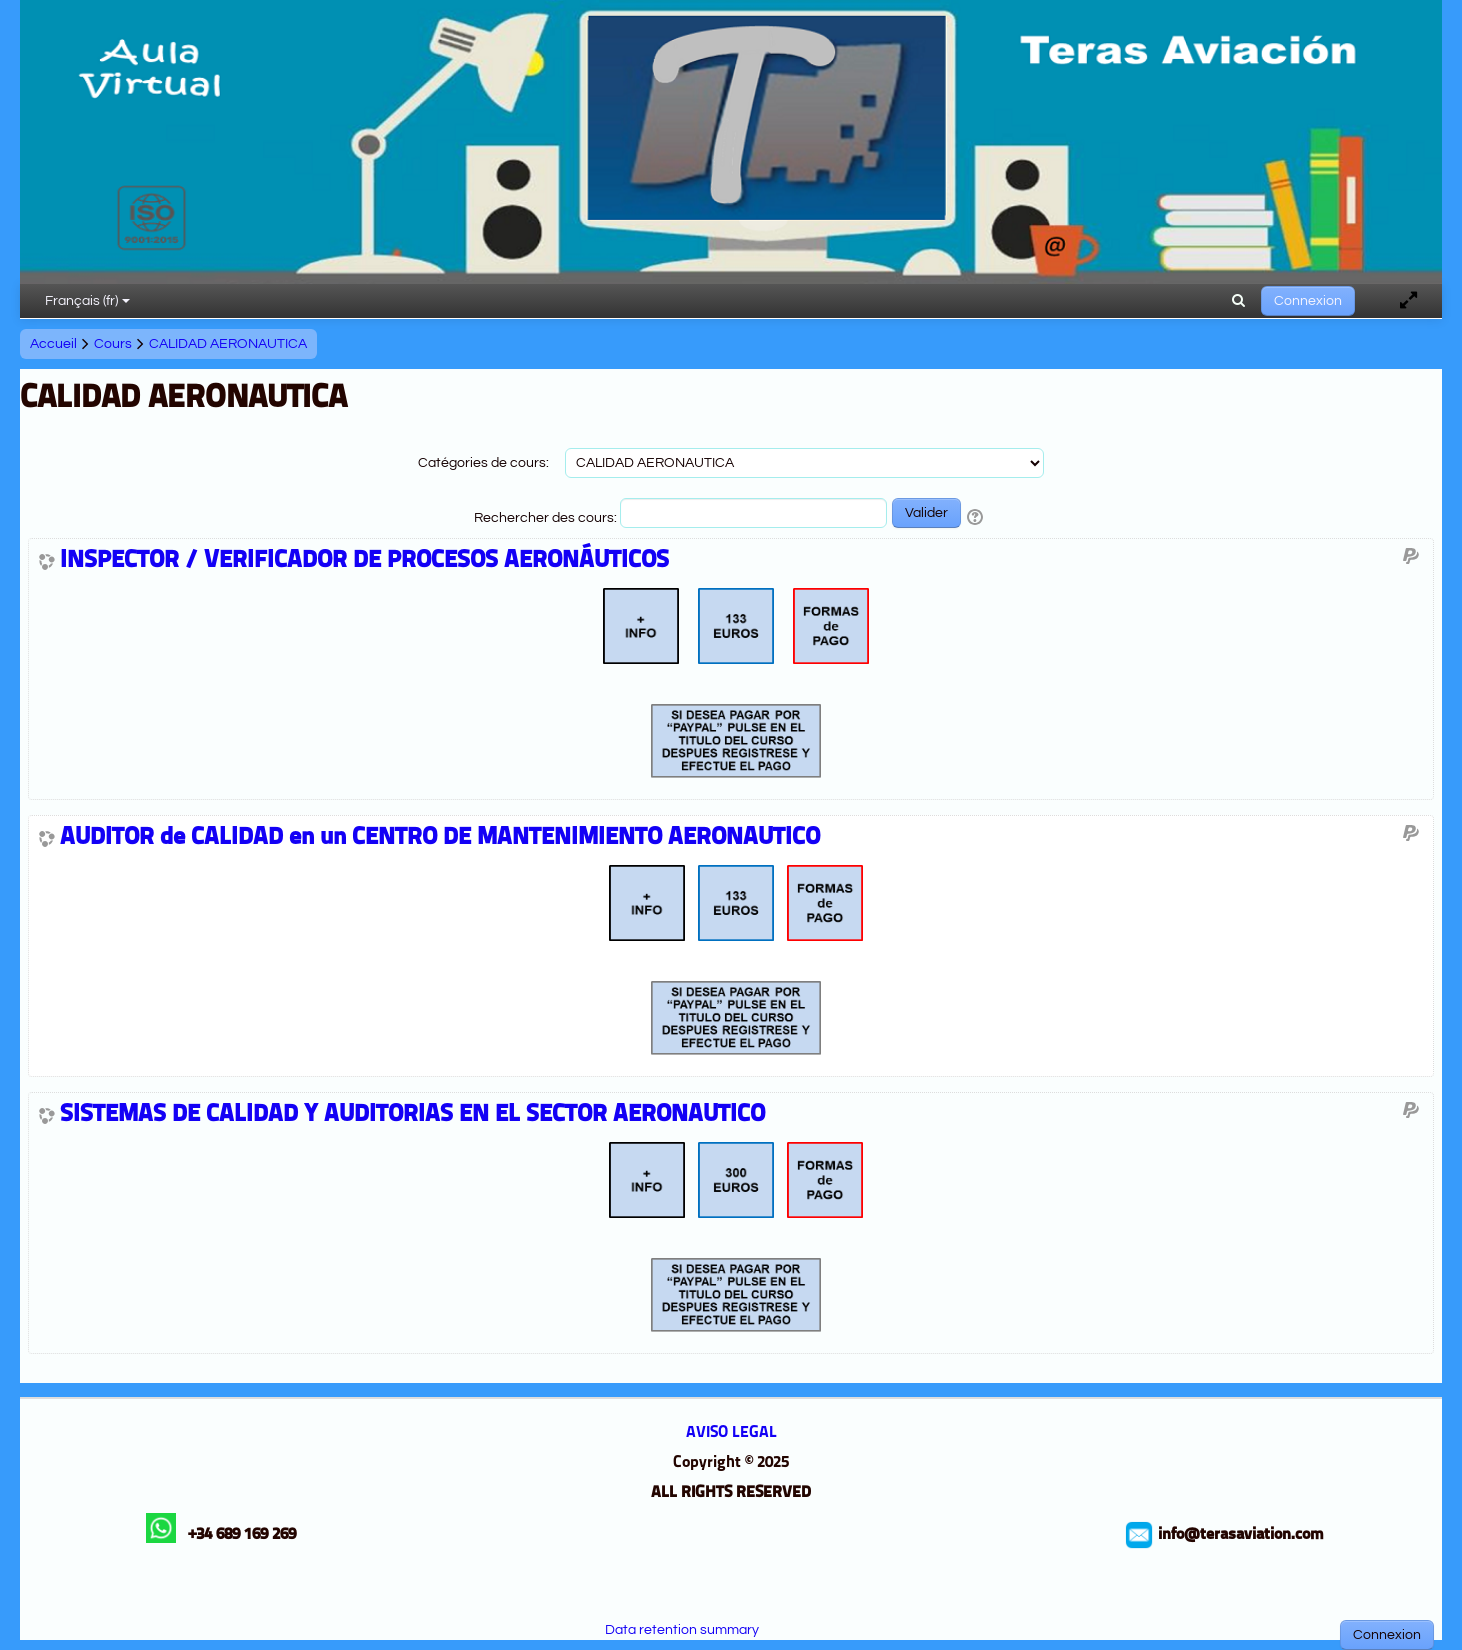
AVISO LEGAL (731, 1433)
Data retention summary (682, 1630)
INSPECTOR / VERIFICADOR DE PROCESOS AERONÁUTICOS (364, 561)
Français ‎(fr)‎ (87, 301)
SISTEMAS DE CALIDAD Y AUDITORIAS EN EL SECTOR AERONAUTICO (412, 1115)
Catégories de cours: (483, 463)
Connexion (1308, 301)
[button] (1238, 301)
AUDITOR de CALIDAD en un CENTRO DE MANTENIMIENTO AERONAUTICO (440, 838)
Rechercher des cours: (547, 518)
